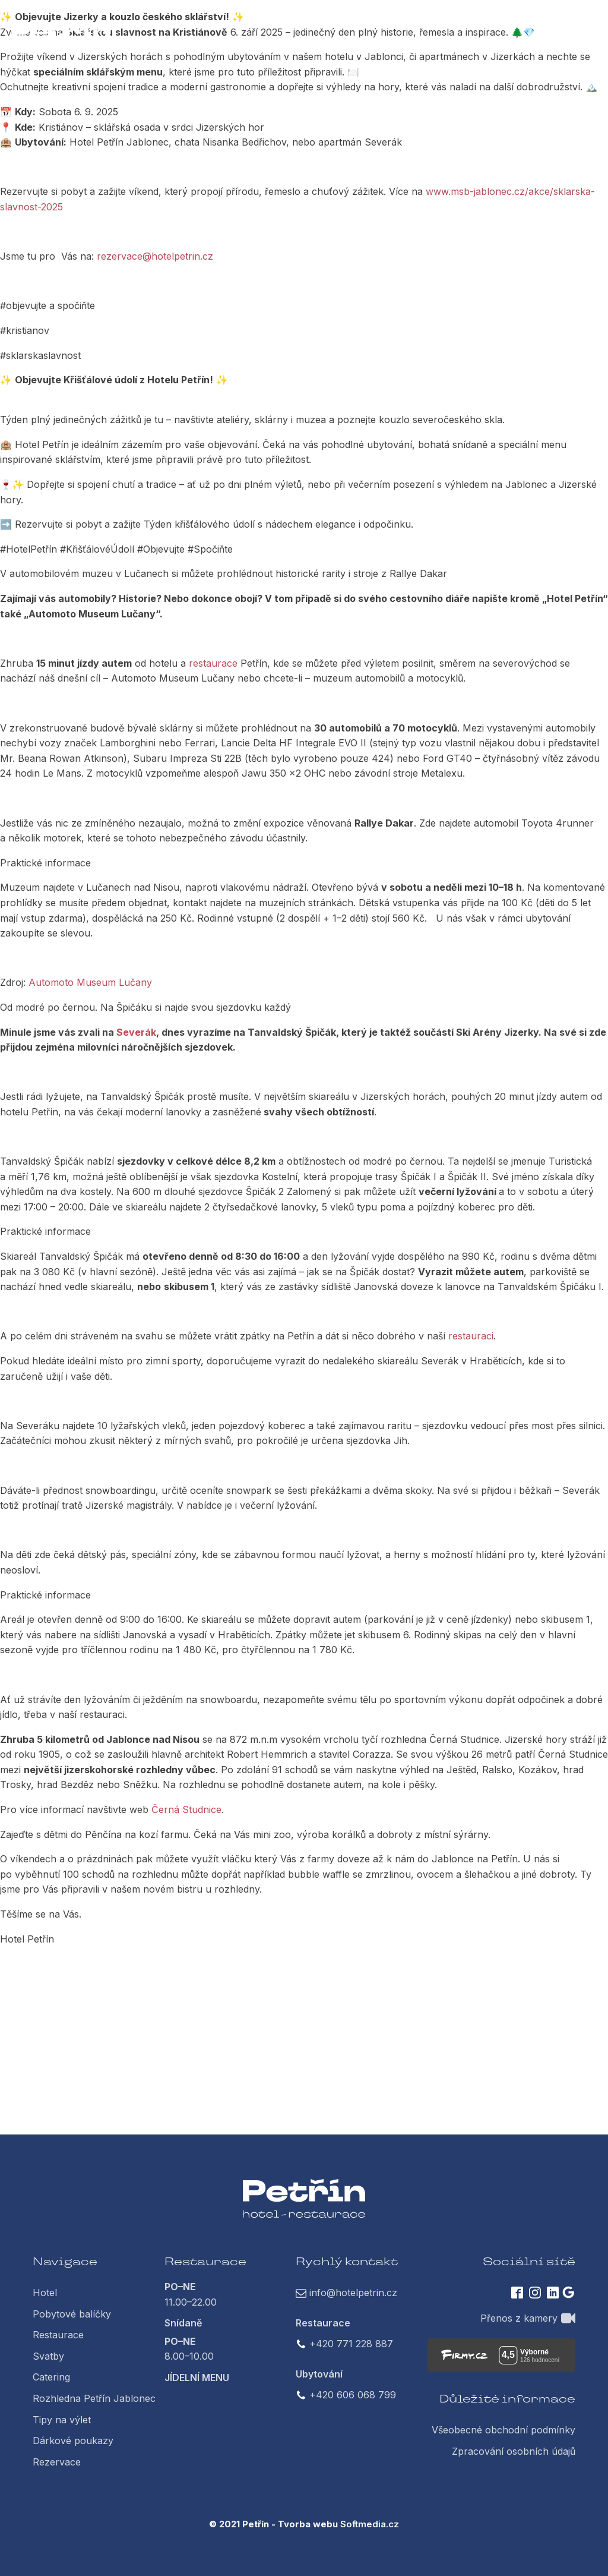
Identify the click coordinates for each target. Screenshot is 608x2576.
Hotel (45, 2292)
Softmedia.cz (369, 2524)
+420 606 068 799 (352, 2395)
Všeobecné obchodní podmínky (503, 2430)
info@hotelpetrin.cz (353, 2292)
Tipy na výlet (62, 2420)
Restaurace (58, 2335)
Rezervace (57, 2462)
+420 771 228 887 (351, 2344)
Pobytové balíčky (72, 2314)
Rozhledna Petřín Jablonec (94, 2398)
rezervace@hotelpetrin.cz (155, 256)
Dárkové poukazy (73, 2440)
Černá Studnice (186, 1809)
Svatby (48, 2356)
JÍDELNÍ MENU (196, 2377)
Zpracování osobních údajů (513, 2451)
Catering (51, 2377)
